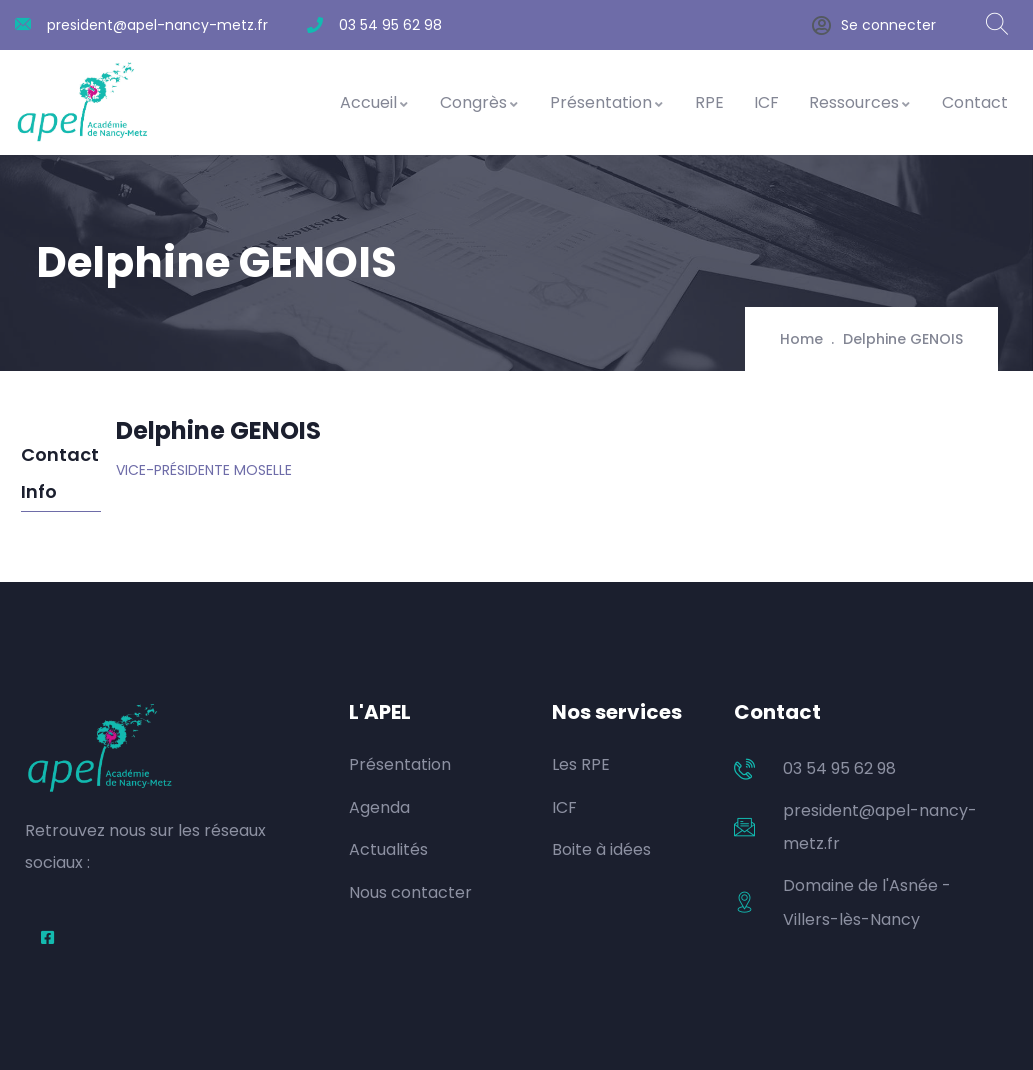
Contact (975, 102)
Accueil (375, 102)
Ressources (860, 102)
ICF (766, 102)
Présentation (607, 102)
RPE (709, 102)
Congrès (480, 102)
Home (801, 339)
